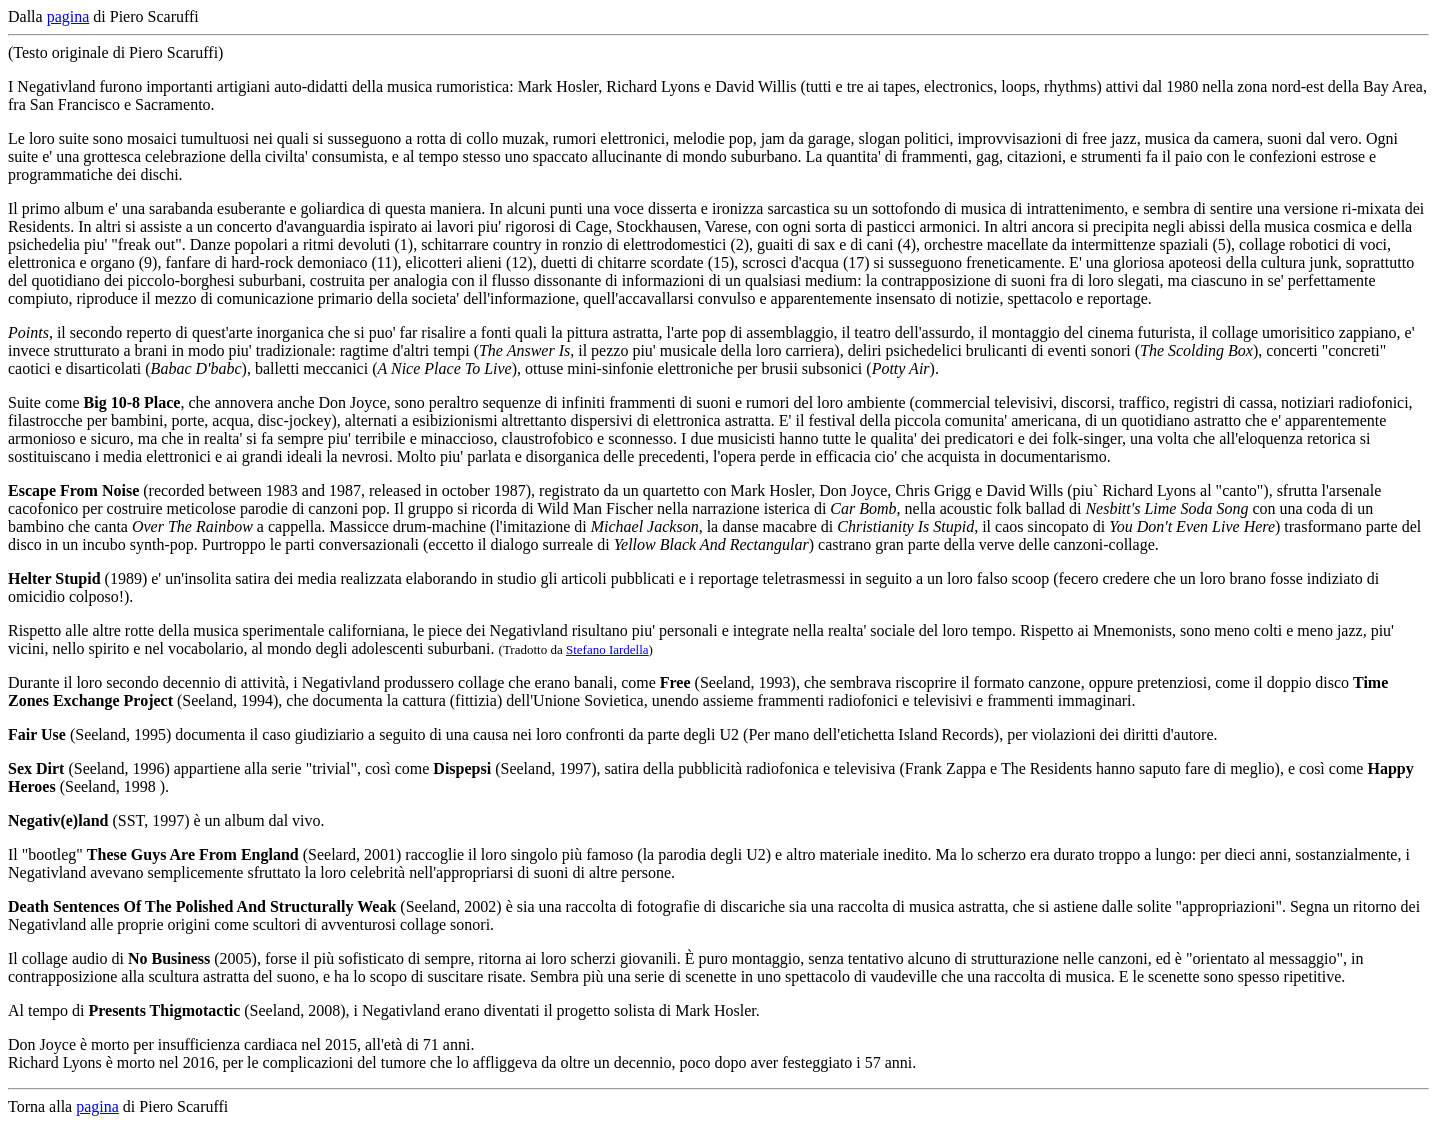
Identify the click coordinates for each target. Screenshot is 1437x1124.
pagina (68, 16)
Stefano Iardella (607, 649)
